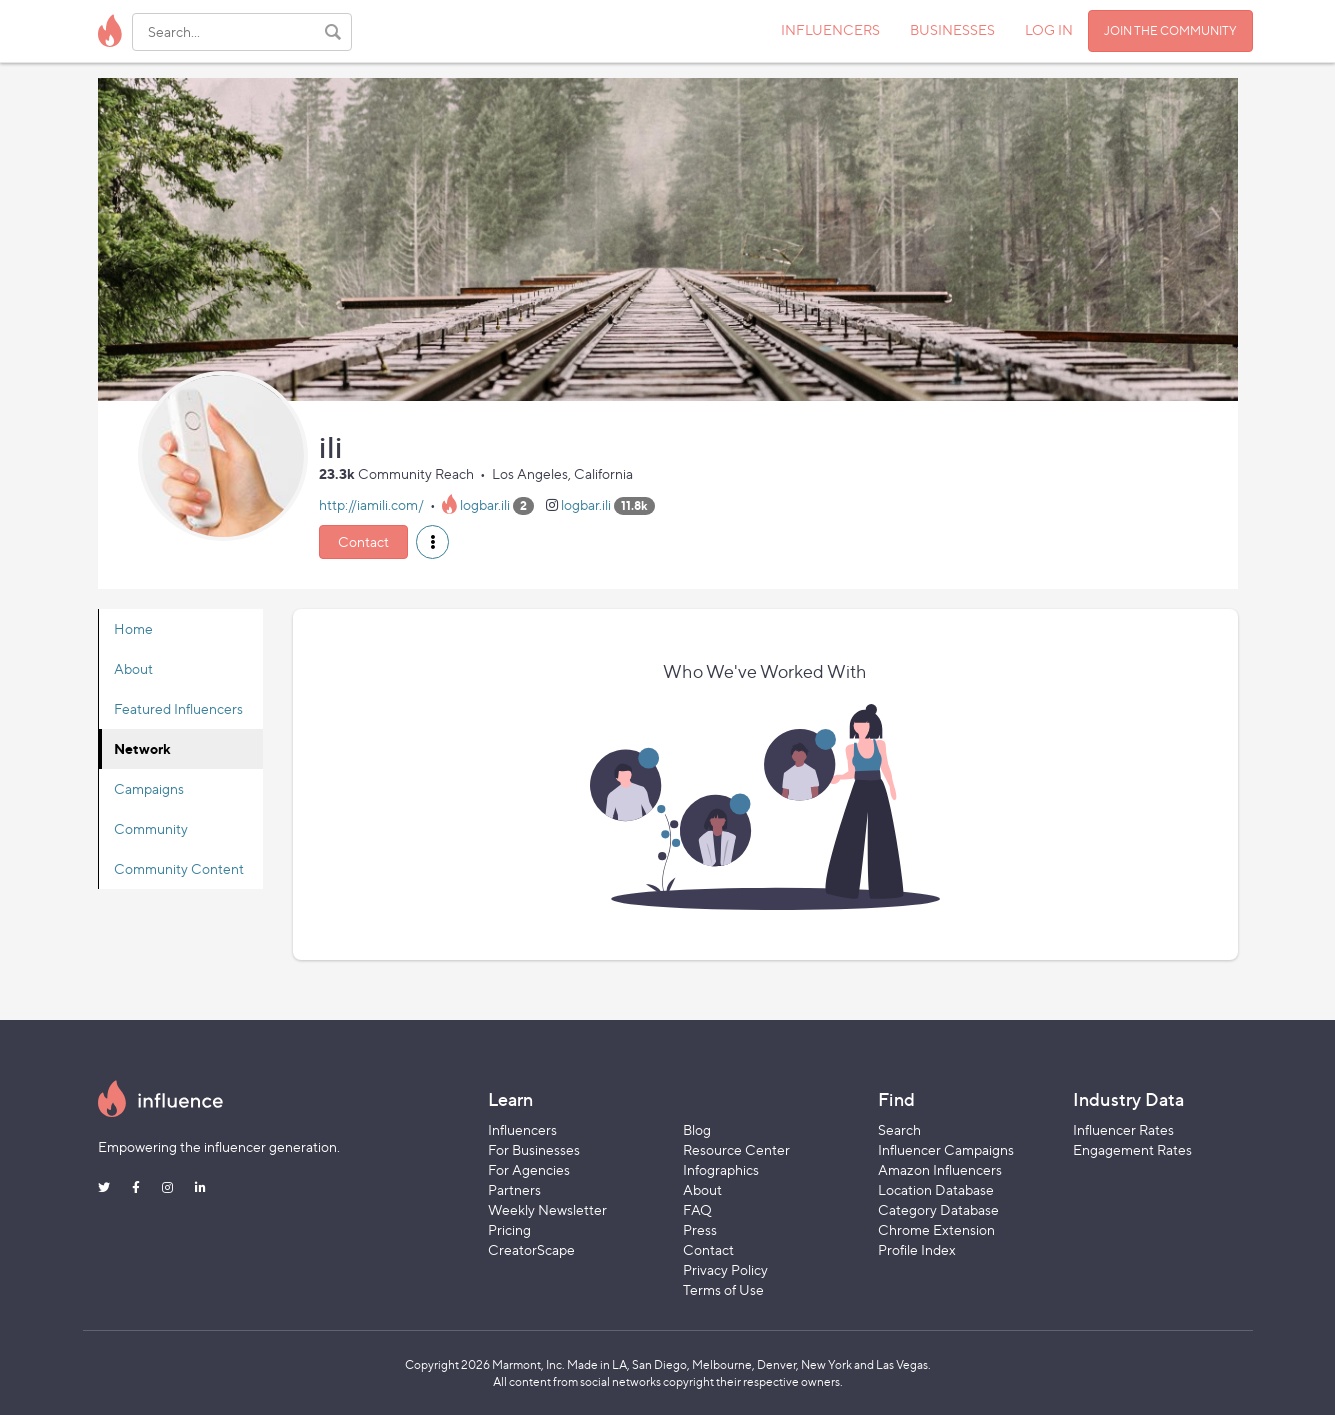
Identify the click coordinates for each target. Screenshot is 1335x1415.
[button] (432, 542)
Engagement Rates (1132, 1149)
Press (700, 1229)
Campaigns (149, 788)
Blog (697, 1129)
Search (899, 1129)
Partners (514, 1189)
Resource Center (736, 1149)
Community (151, 828)
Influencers (522, 1129)
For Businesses (534, 1149)
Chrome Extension (936, 1229)
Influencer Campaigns (946, 1149)
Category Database (938, 1209)
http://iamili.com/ (371, 504)
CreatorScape (531, 1249)
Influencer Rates (1123, 1129)
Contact (363, 541)
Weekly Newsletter (547, 1209)
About (133, 668)
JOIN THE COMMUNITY (1170, 30)
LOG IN (1049, 29)
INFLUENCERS (830, 29)
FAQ (697, 1209)
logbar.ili (485, 504)
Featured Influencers (178, 708)
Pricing (509, 1229)
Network (142, 748)
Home (133, 628)
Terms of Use (723, 1289)
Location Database (936, 1189)
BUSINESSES (952, 29)
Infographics (721, 1169)
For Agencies (529, 1169)
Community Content (179, 868)
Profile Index (917, 1249)
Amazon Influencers (940, 1169)
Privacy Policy (725, 1269)
